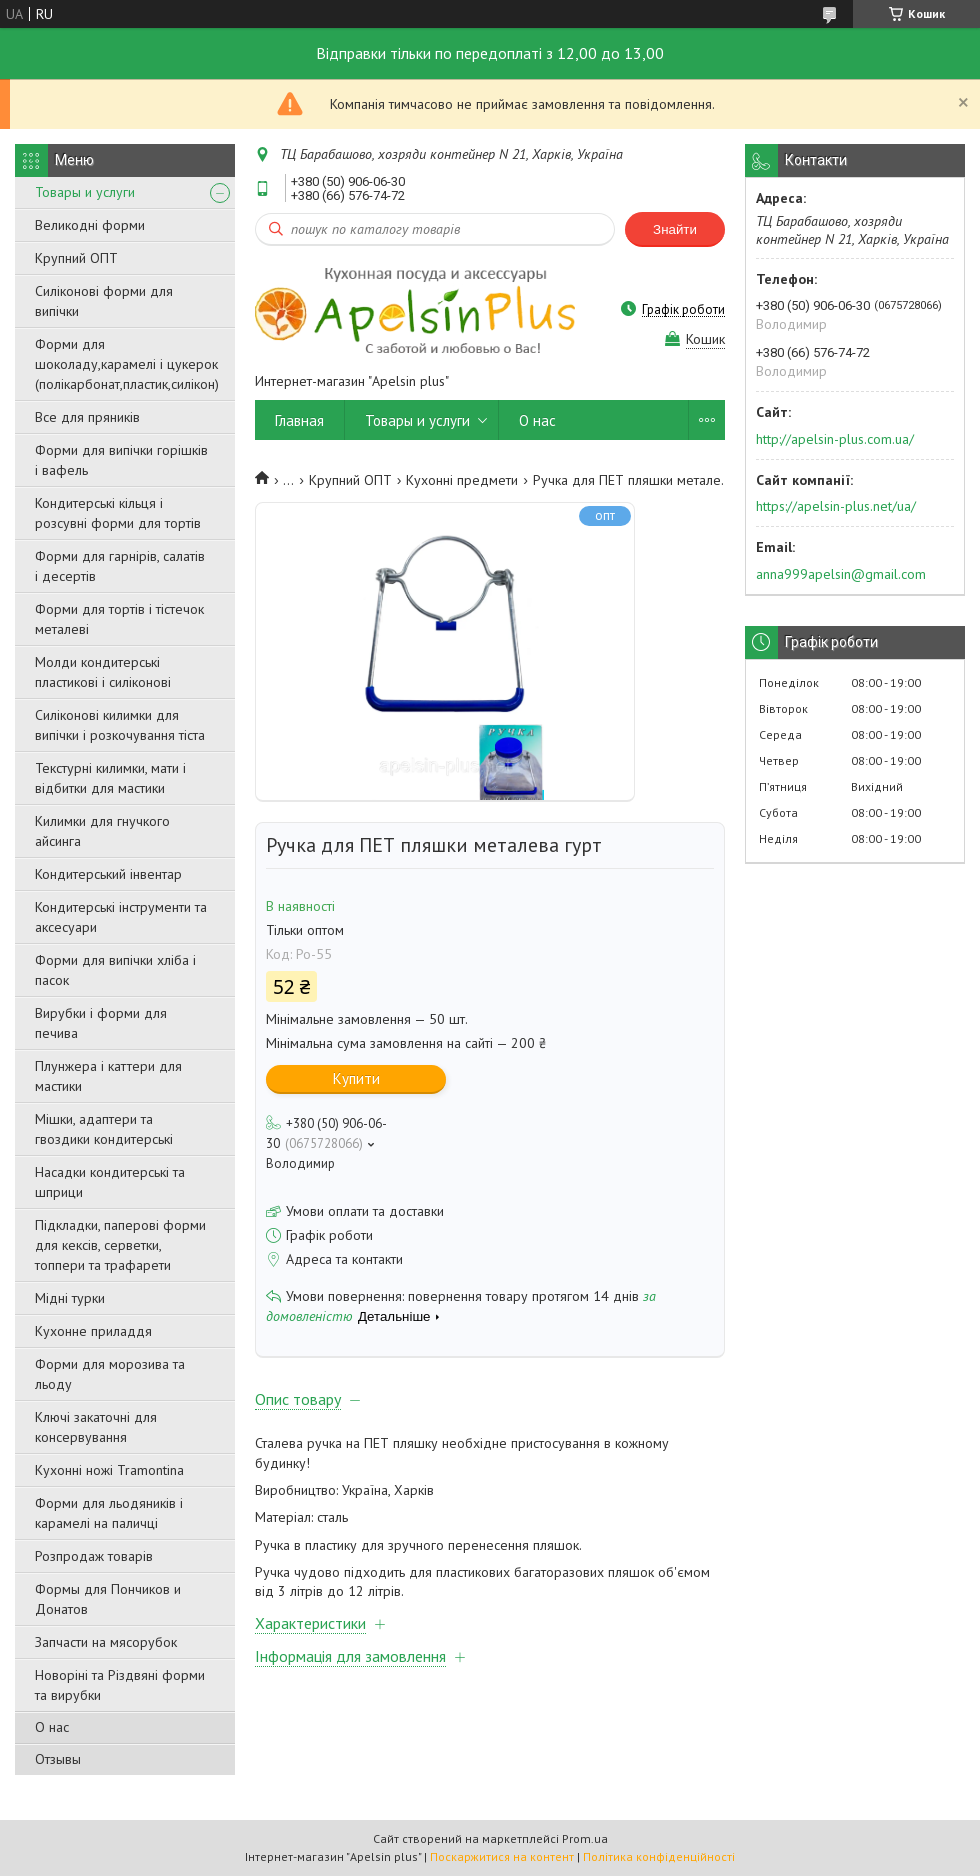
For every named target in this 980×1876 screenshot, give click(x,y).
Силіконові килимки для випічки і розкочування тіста (120, 725)
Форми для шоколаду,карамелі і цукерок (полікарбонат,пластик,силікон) (127, 364)
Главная (299, 420)
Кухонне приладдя (93, 1331)
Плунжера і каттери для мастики (108, 1076)
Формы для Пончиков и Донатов (108, 1599)
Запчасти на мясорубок (106, 1642)
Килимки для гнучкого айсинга (102, 831)
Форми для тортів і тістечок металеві (119, 619)
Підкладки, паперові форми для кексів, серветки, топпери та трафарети (120, 1245)
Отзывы (58, 1759)
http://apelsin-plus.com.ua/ (835, 439)
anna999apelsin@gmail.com (841, 574)
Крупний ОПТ (76, 258)
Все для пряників (87, 417)
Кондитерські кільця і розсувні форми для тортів (118, 513)
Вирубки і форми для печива (101, 1023)
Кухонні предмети (462, 480)
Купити (356, 1078)
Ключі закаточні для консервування (96, 1427)
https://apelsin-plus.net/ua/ (836, 506)
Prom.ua (585, 1838)
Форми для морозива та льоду (110, 1374)
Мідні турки (70, 1298)
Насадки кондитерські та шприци (110, 1182)
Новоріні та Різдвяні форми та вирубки (120, 1685)
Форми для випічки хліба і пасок (115, 970)
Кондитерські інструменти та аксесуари (121, 917)
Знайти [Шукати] (675, 229)
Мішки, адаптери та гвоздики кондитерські (104, 1129)
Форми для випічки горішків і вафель (121, 460)
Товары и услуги (85, 192)
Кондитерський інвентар (108, 874)
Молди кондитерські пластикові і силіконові (103, 672)
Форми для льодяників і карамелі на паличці (109, 1513)
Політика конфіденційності (659, 1856)
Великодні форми (90, 225)
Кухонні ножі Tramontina (109, 1470)
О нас (52, 1727)
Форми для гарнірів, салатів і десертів (120, 566)
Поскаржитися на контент (502, 1856)
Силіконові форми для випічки (104, 301)
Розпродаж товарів (94, 1556)
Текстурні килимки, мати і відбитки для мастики (110, 778)
